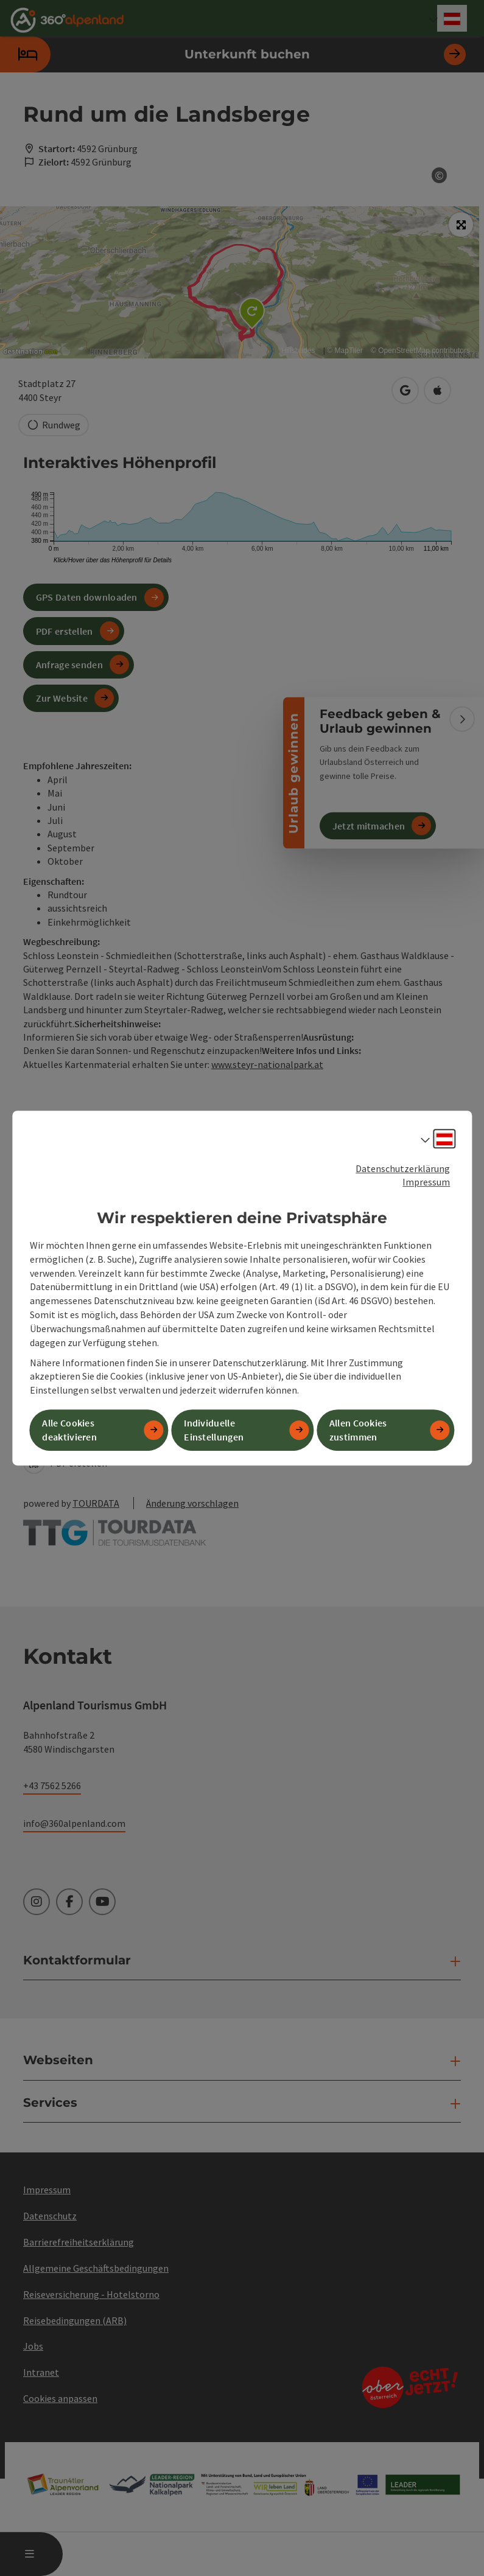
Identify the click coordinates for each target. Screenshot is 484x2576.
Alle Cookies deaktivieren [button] (69, 1430)
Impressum (426, 1182)
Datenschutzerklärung (403, 1168)
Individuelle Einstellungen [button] (214, 1430)
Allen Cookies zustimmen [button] (358, 1430)
